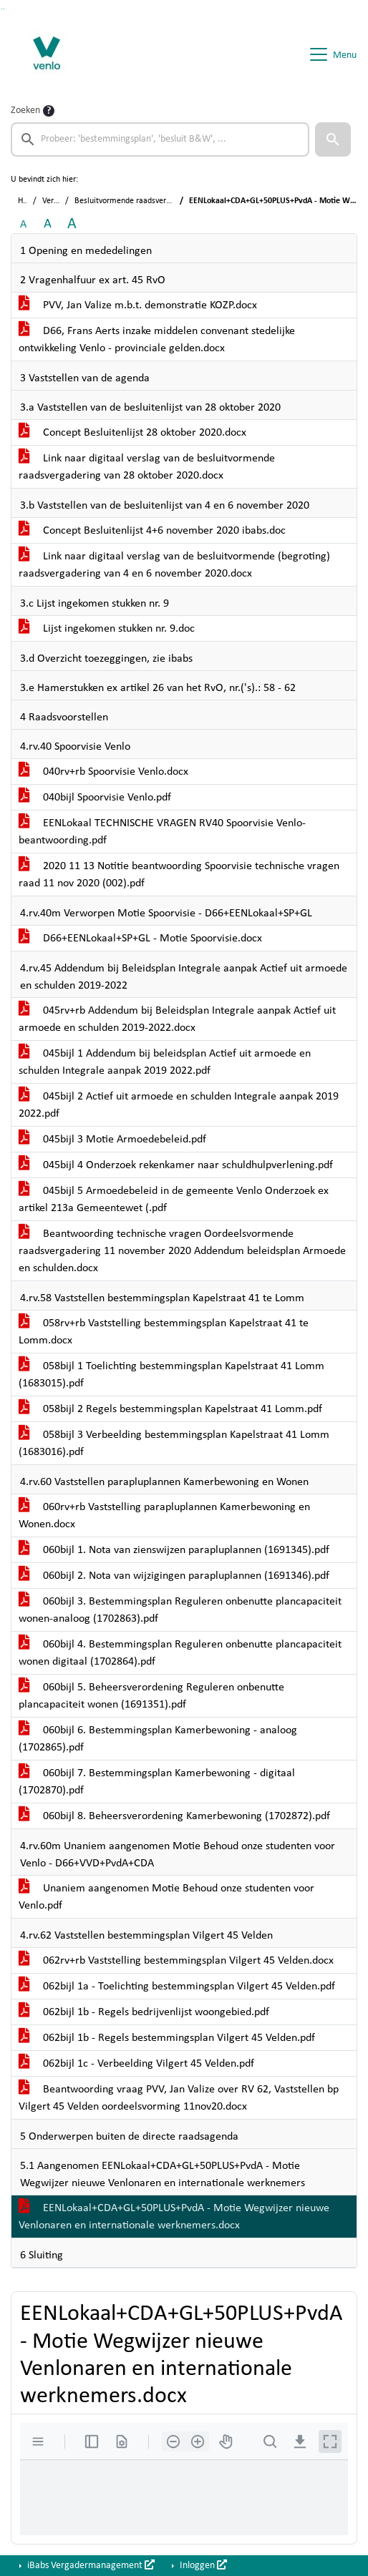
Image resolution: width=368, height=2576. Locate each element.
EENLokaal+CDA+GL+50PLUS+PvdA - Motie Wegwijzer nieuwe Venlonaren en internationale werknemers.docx (174, 2217)
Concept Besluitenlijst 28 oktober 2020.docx (132, 433)
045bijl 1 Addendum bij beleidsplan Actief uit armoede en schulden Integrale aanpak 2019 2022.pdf (165, 1062)
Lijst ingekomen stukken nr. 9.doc (107, 629)
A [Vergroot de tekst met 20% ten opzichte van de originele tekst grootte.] (48, 224)
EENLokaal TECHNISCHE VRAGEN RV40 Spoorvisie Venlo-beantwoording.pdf (162, 832)
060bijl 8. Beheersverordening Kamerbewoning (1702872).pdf (174, 1816)
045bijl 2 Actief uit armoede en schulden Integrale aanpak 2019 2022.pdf (179, 1105)
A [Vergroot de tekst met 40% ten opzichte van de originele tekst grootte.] (72, 224)
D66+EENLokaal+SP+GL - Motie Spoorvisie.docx (140, 938)
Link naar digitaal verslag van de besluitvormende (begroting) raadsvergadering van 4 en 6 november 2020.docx (174, 565)
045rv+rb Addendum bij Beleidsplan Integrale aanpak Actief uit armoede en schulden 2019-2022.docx (177, 1019)
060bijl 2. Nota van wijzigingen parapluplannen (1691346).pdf (174, 1576)
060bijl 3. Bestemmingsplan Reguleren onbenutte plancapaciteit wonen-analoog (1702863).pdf (180, 1610)
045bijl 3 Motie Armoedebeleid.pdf (112, 1139)
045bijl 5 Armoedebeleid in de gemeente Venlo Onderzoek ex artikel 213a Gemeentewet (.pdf (174, 1199)
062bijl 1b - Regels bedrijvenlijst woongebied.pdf (144, 2012)
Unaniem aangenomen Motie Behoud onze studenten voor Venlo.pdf (166, 1897)
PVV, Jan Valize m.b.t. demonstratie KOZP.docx (138, 305)
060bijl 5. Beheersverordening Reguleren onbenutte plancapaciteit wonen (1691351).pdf (151, 1696)
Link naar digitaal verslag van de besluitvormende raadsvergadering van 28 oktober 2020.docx (147, 467)
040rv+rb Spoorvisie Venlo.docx (103, 772)
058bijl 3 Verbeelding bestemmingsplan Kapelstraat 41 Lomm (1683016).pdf (174, 1443)
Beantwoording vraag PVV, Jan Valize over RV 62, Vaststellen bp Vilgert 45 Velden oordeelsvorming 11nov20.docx (179, 2098)
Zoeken (25, 110)
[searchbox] (160, 139)
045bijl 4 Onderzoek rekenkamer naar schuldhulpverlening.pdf (176, 1165)
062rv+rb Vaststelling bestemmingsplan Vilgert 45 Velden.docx (176, 1961)
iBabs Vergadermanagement (90, 2565)
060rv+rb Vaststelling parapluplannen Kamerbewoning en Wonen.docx (164, 1516)
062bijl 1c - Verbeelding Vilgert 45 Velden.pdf (136, 2064)
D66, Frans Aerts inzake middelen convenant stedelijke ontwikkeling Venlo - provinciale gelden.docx (157, 339)
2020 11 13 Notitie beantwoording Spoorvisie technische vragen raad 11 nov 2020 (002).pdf (179, 875)
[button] (333, 139)
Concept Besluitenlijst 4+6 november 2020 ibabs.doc (152, 531)
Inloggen (202, 2565)
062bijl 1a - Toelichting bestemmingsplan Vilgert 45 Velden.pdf (177, 1986)
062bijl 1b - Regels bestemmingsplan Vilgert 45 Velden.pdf (167, 2038)
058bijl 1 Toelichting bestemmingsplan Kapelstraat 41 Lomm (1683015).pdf (171, 1375)
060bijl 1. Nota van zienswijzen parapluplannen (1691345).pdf (174, 1550)
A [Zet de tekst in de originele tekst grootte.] (23, 224)
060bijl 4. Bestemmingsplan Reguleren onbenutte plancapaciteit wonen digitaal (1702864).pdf (180, 1653)
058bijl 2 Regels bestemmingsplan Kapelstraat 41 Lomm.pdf (170, 1409)
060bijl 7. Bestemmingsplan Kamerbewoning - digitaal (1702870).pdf (157, 1782)
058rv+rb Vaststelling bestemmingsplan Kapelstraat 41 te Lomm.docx (164, 1332)
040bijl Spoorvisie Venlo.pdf (95, 797)
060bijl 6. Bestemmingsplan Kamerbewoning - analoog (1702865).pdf (158, 1739)
